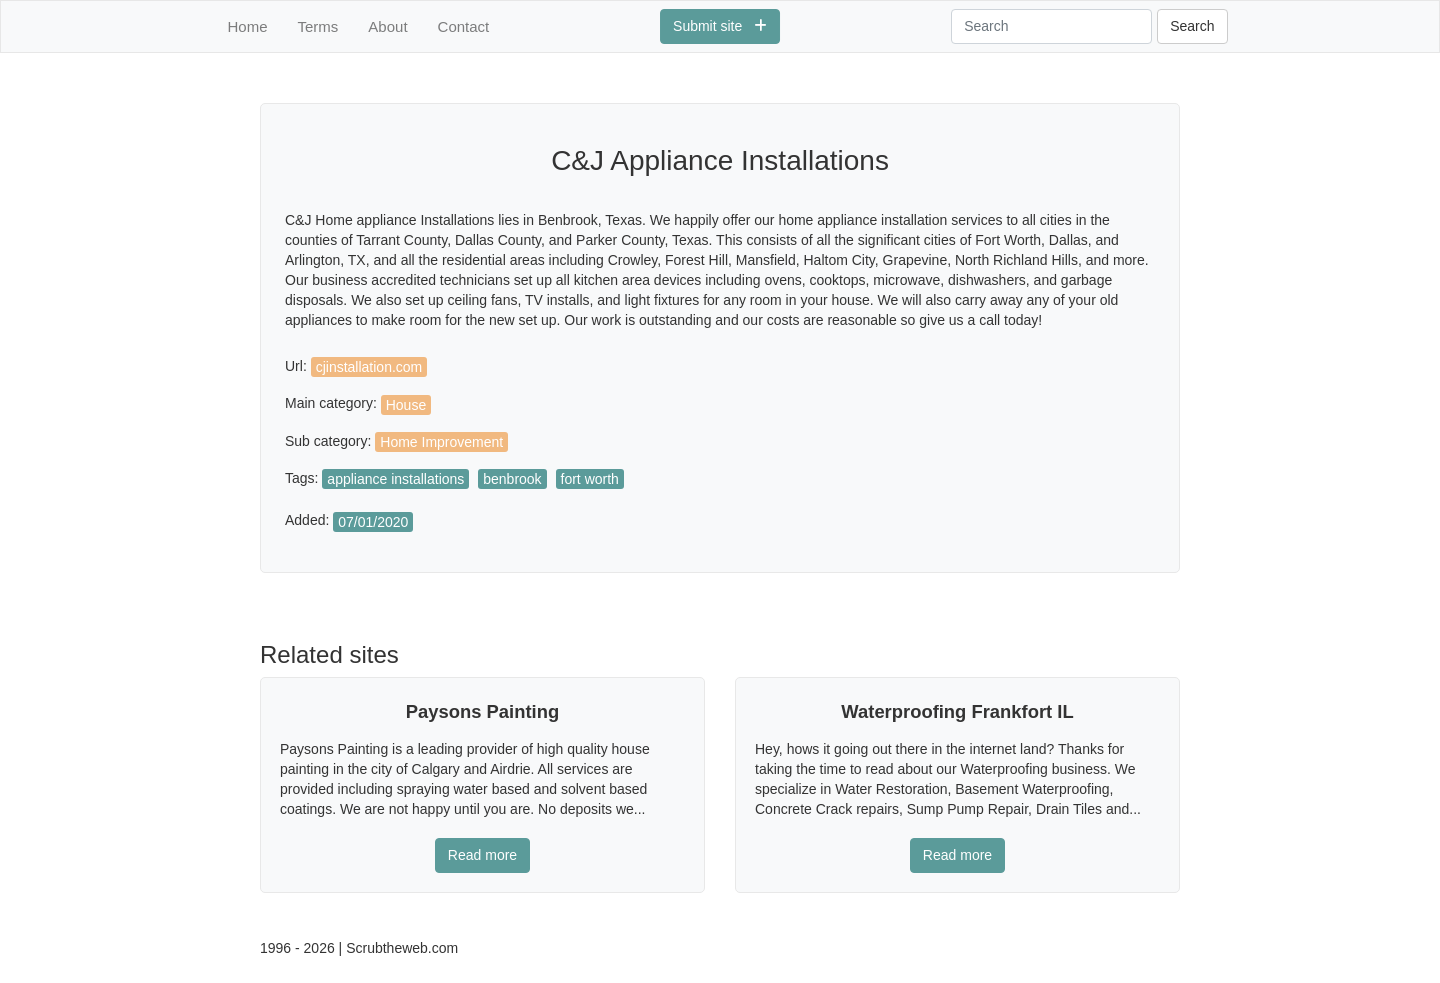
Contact (464, 26)
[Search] (1051, 26)
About (387, 26)
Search (1192, 26)
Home (248, 26)
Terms (318, 26)
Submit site (720, 26)
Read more (482, 855)
